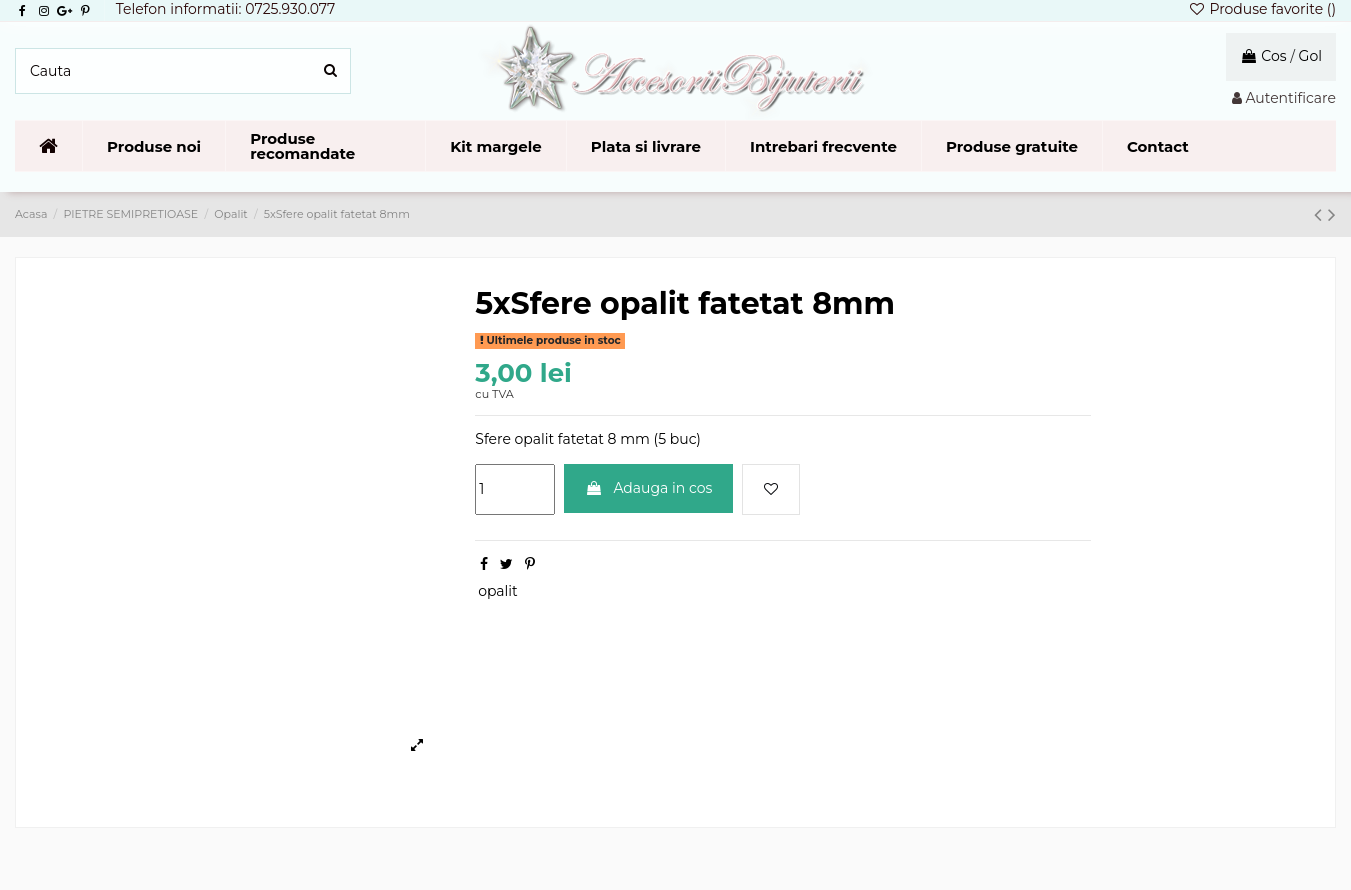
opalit (498, 591)
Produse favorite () (1262, 9)
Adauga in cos (649, 488)
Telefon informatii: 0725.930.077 (226, 9)
